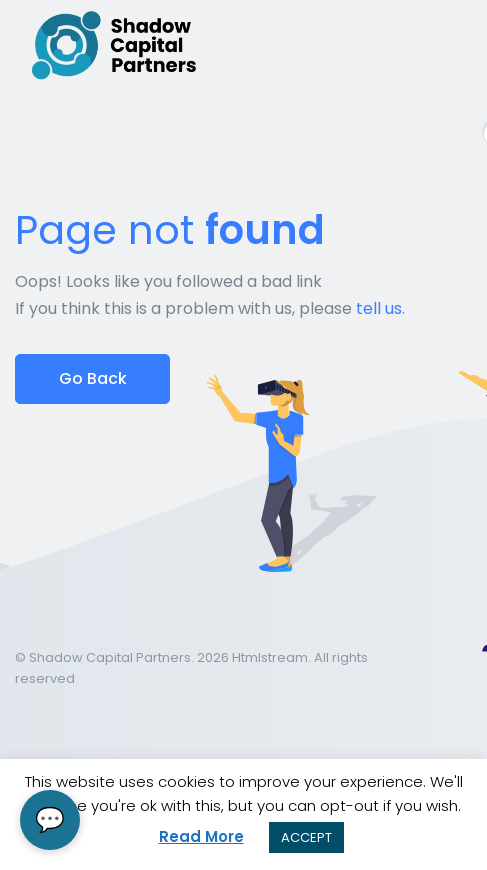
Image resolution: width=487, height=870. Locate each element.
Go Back (93, 378)
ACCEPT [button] (306, 837)
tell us (379, 308)
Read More (201, 836)
